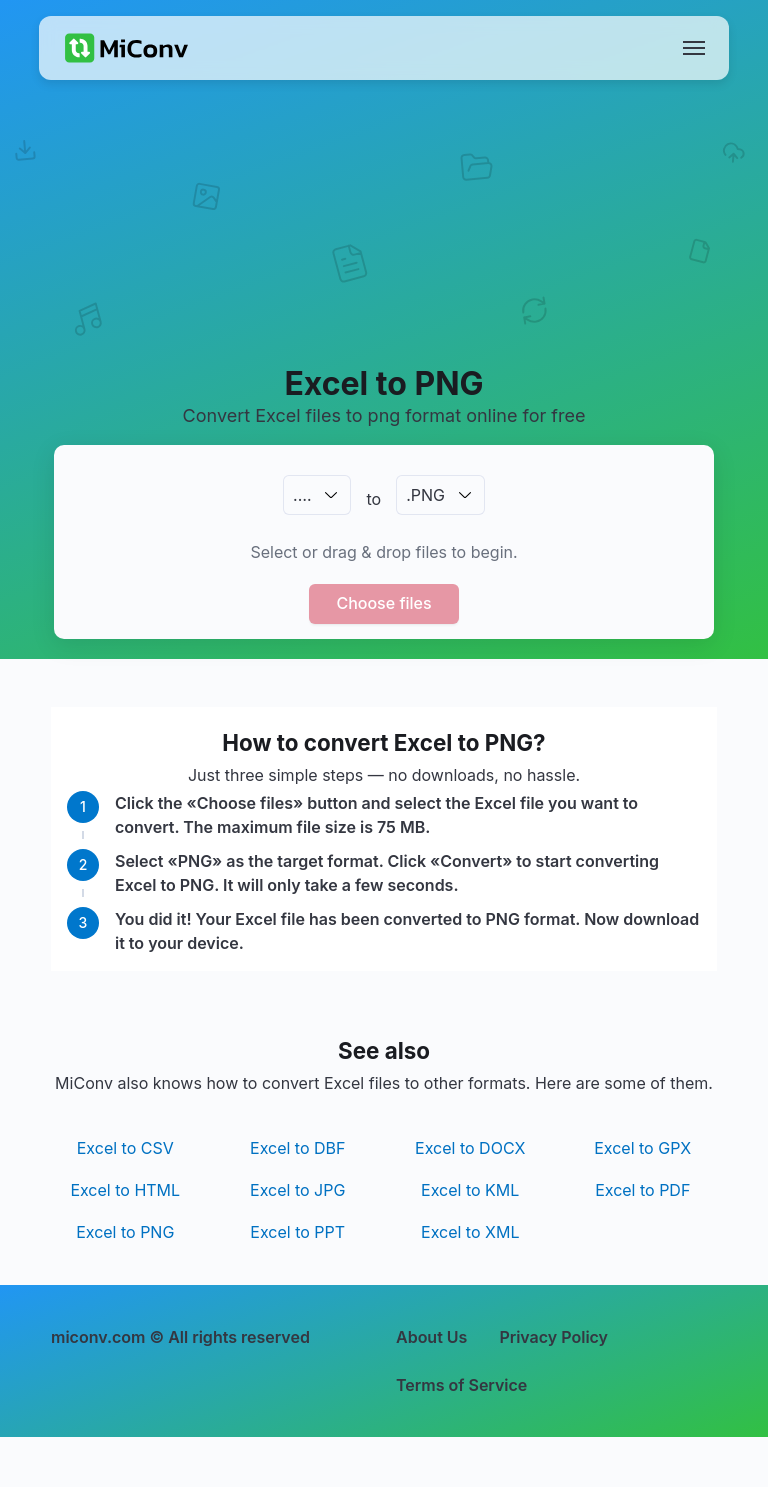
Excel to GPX (642, 1148)
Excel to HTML (125, 1190)
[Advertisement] (384, 246)
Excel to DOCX (470, 1148)
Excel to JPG (297, 1190)
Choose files (383, 603)
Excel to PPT (297, 1232)
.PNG (425, 495)
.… (302, 495)
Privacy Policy (553, 1337)
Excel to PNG (125, 1232)
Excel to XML (470, 1232)
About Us (431, 1337)
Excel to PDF (642, 1190)
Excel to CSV (125, 1148)
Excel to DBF (297, 1148)
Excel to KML (470, 1190)
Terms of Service (461, 1385)
